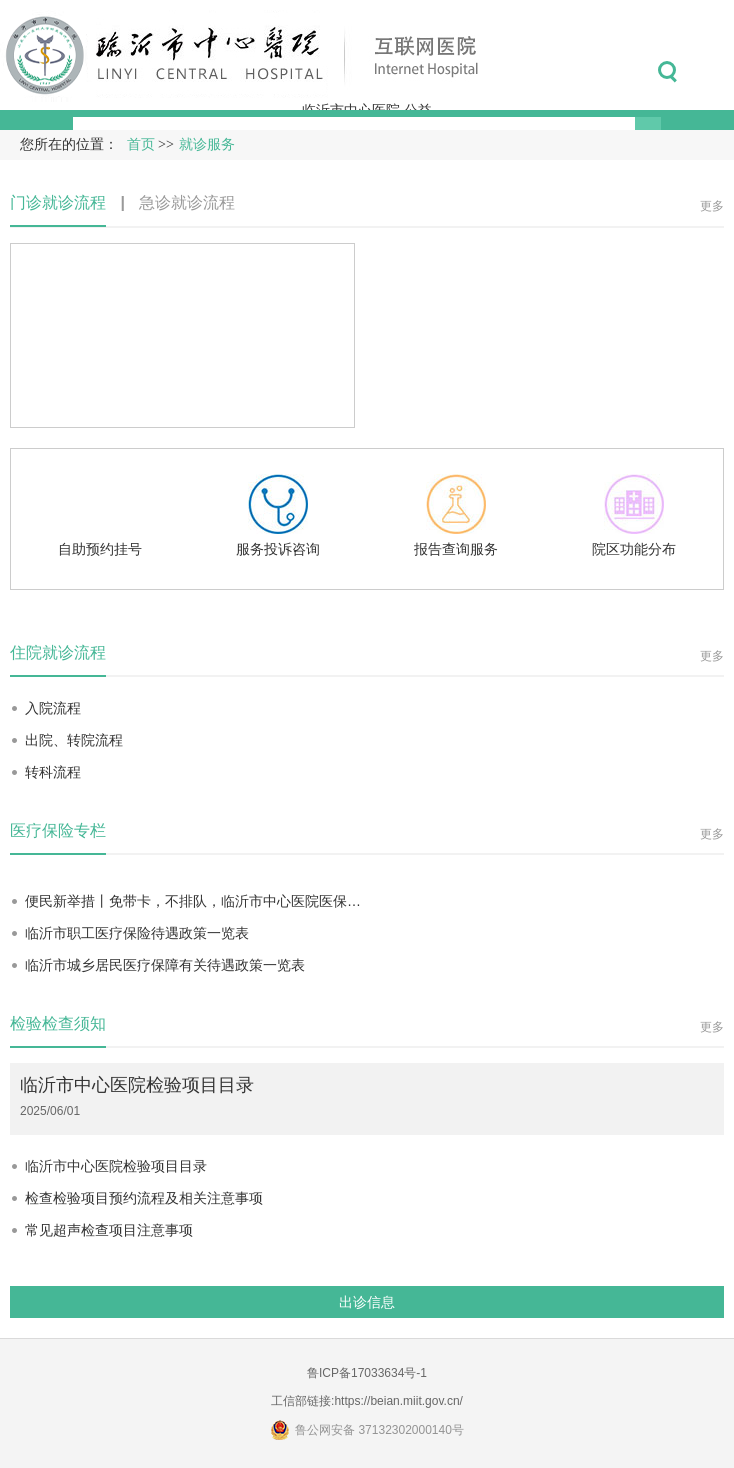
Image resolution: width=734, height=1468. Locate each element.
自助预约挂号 (100, 515)
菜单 (712, 72)
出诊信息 (367, 1302)
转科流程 (53, 772)
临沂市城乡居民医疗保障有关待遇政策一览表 (165, 965)
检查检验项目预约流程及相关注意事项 (144, 1198)
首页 (141, 144)
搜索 (667, 72)
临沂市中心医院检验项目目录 (137, 1085)
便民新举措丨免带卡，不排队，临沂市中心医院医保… (193, 901)
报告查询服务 (456, 515)
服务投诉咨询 (278, 515)
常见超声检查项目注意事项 (109, 1230)
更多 (712, 206)
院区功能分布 (634, 515)
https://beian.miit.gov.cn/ (398, 1401)
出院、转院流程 (74, 740)
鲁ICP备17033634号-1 (367, 1373)
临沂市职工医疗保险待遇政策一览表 (137, 933)
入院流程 (53, 708)
